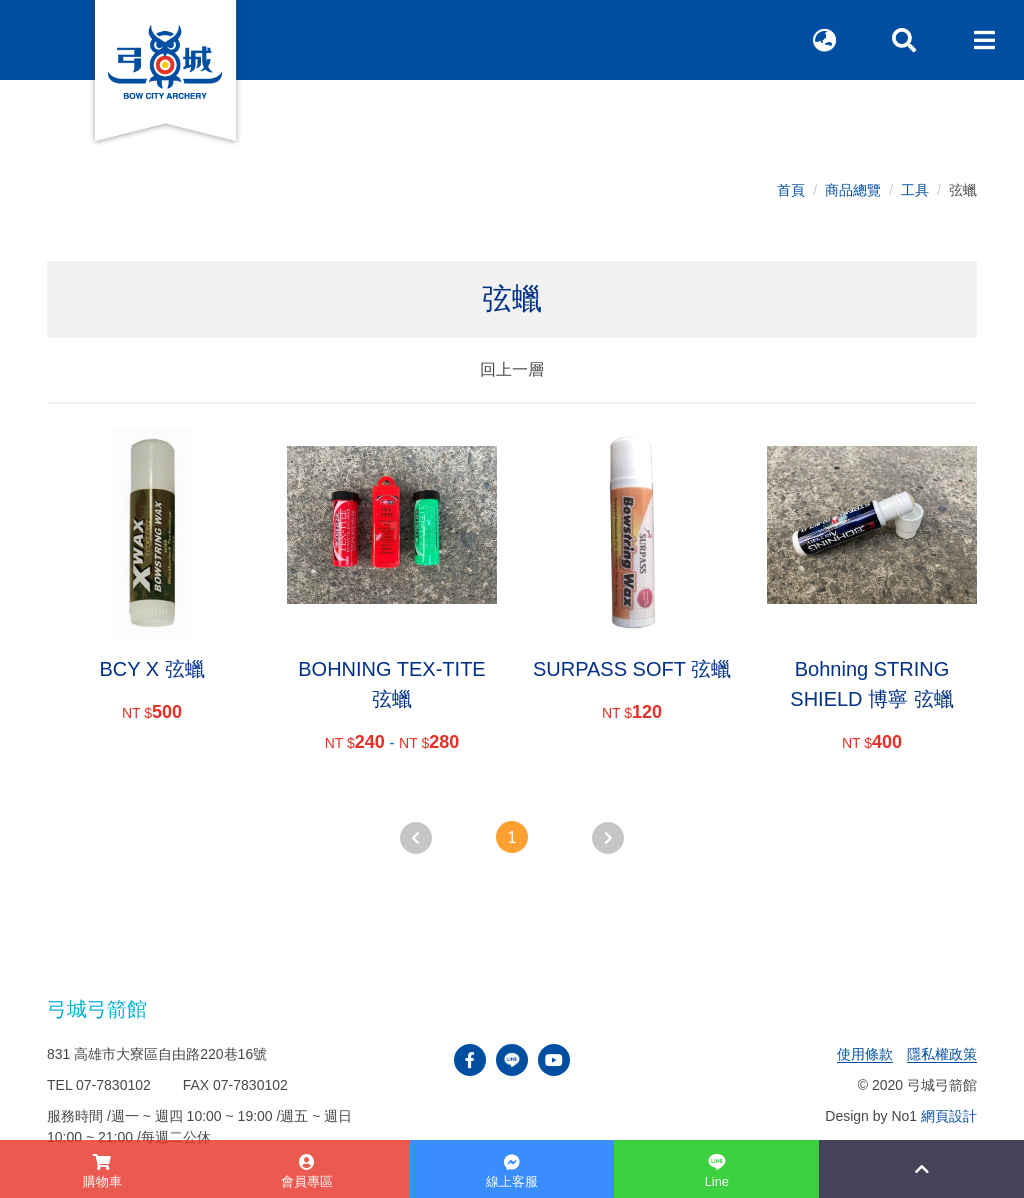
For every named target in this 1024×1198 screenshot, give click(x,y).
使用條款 (865, 1054)
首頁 (791, 190)
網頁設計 (949, 1116)
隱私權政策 (942, 1054)
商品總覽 (853, 190)
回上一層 (512, 369)
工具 (915, 190)
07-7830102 (113, 1085)
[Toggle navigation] (984, 40)
